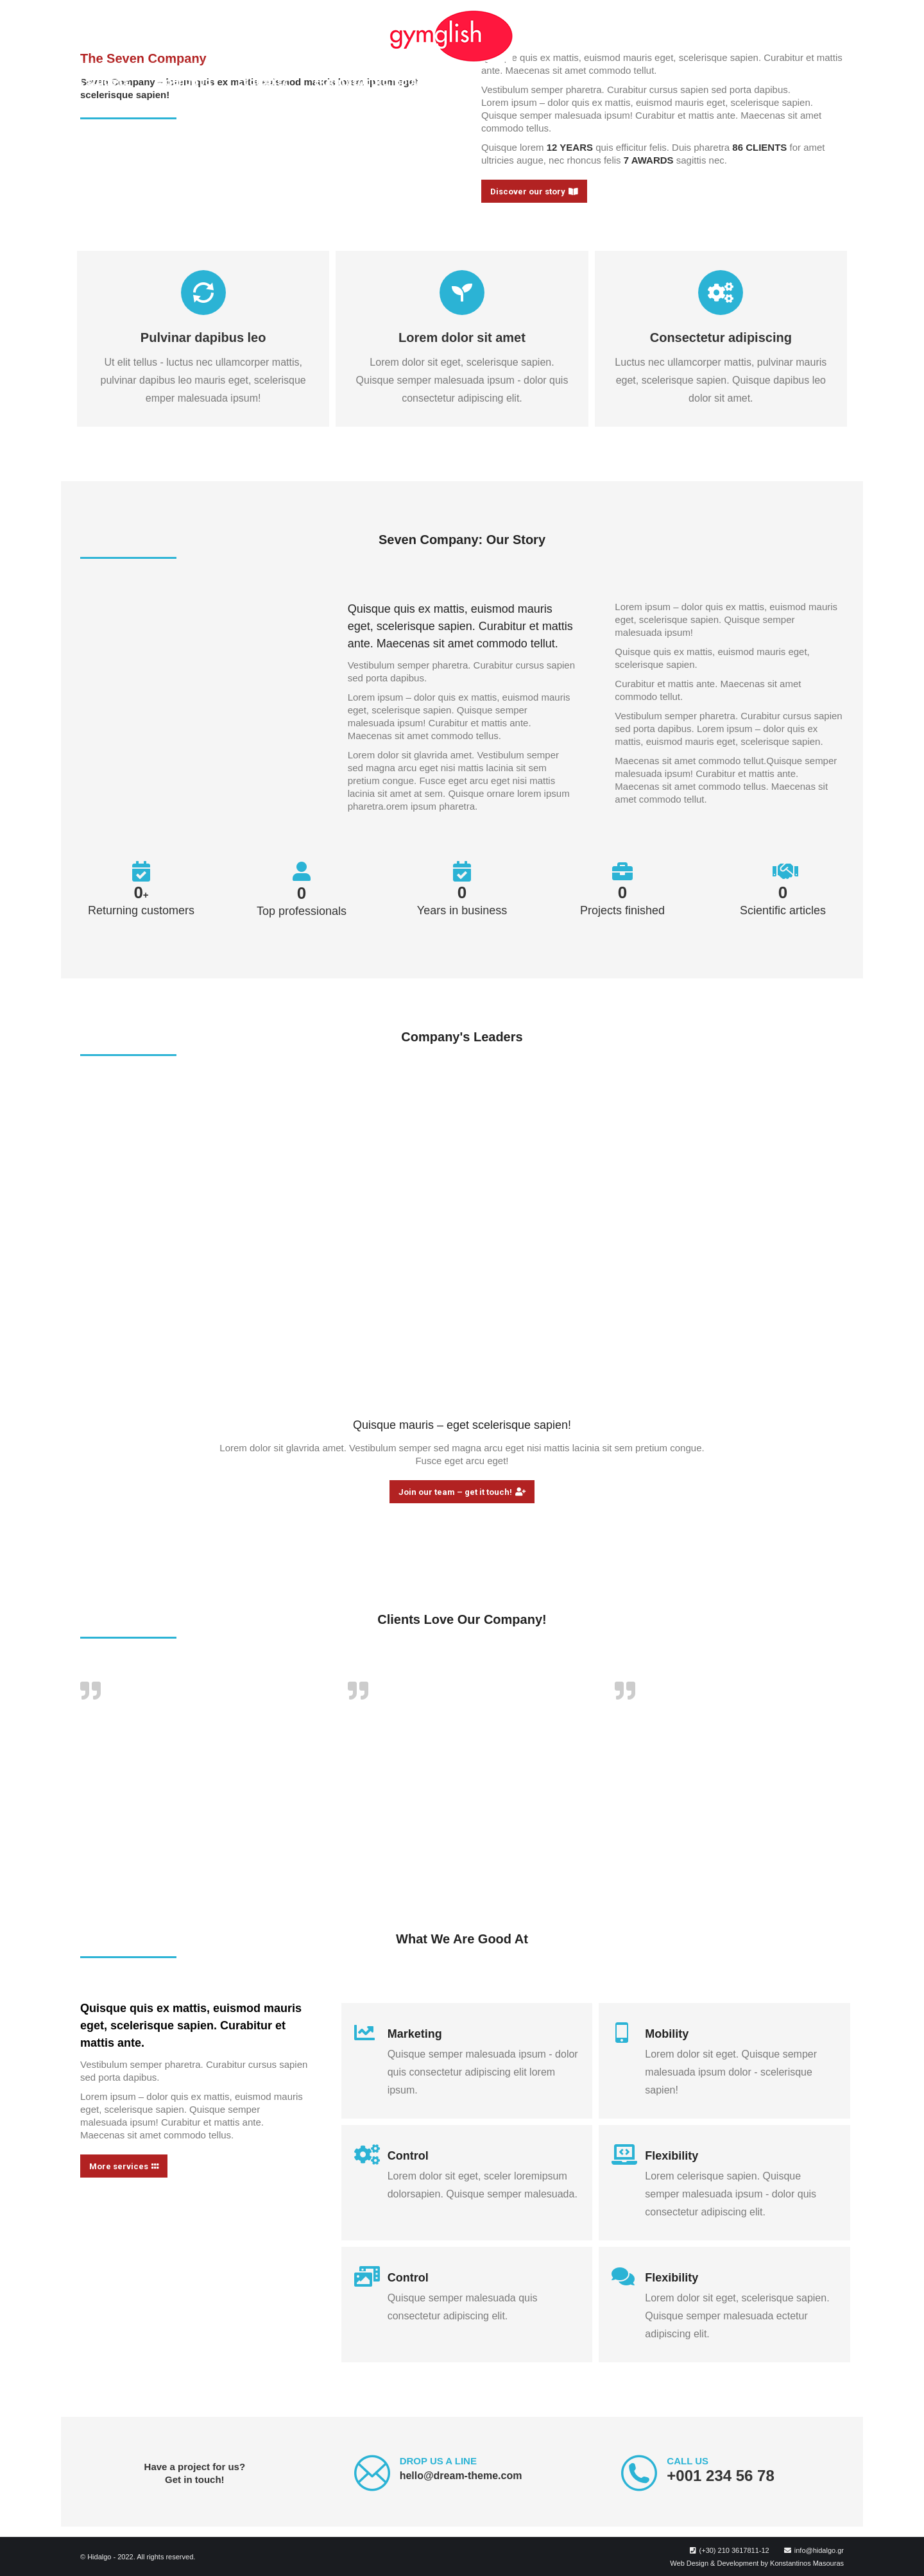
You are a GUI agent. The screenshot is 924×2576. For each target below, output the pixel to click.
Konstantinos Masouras (807, 2563)
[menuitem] (92, 81)
